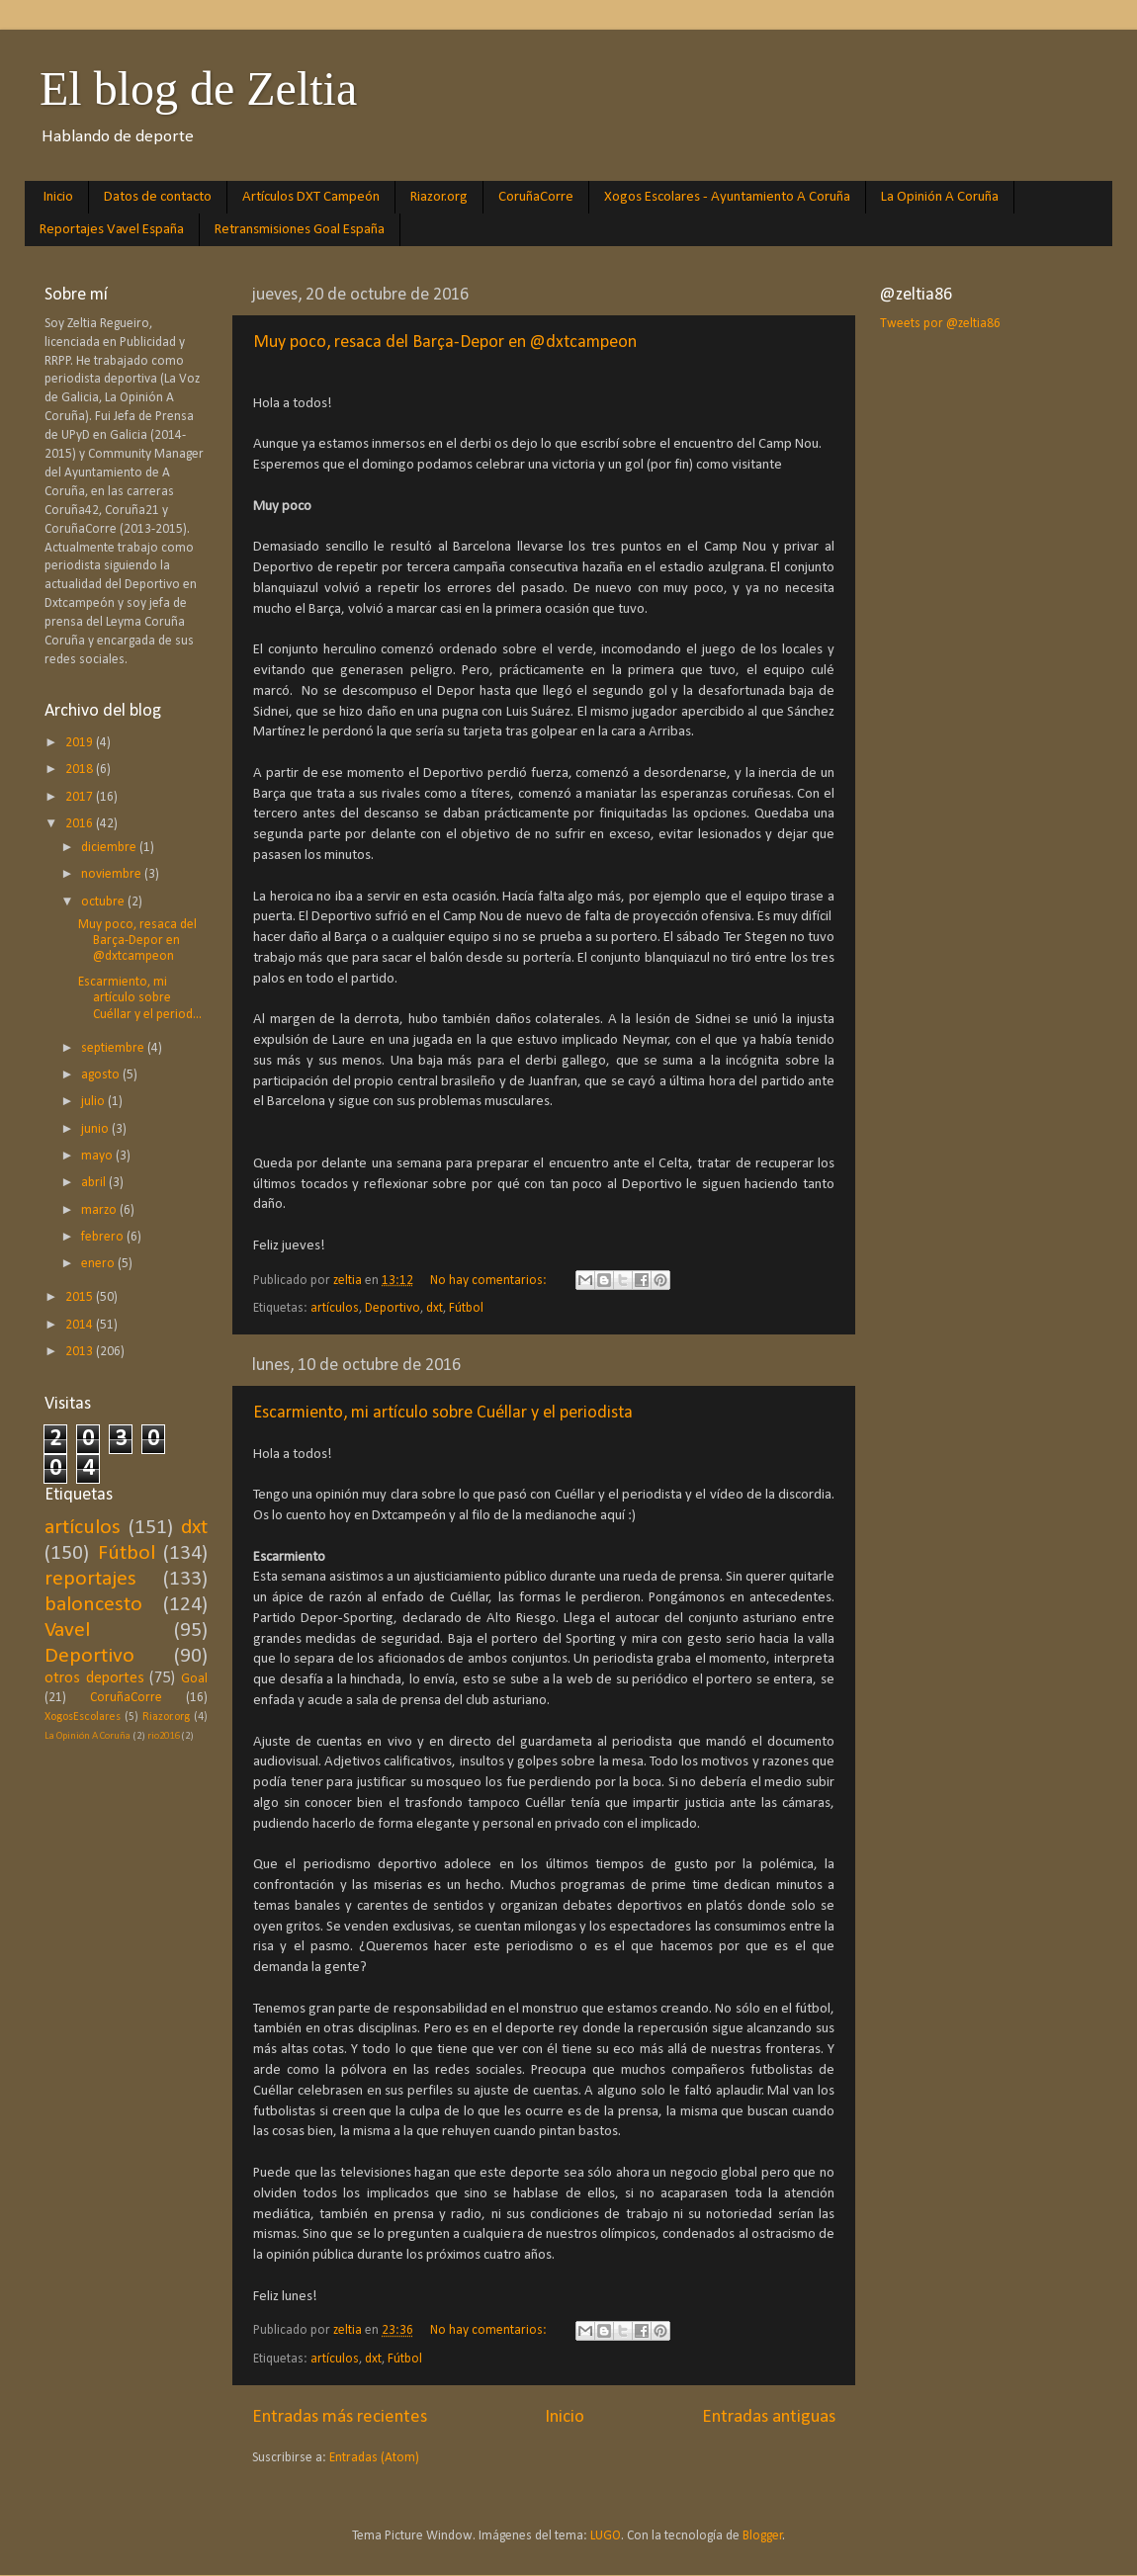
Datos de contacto (158, 197)
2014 (80, 1325)
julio (94, 1101)
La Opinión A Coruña (940, 197)
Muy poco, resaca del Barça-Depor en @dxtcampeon (445, 342)
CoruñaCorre (535, 197)
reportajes (90, 1579)
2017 (80, 797)
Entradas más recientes (339, 2417)
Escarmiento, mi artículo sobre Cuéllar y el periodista (443, 1413)
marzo (100, 1210)
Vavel (67, 1630)
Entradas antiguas (768, 2417)
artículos (334, 1308)
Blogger (763, 2536)
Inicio (58, 197)
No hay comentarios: (490, 1280)
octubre (104, 902)
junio (96, 1129)
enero (99, 1263)
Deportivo (392, 1308)
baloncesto (93, 1604)
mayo (98, 1156)
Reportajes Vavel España (112, 229)
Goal (194, 1679)
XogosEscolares (82, 1717)
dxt (434, 1308)
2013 (80, 1351)
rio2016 (163, 1736)
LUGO (605, 2536)
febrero (104, 1237)
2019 (80, 742)
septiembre (114, 1048)
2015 (80, 1297)
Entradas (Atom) (374, 2457)
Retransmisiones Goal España (300, 229)
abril (95, 1182)
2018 (80, 769)
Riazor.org (439, 197)
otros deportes (94, 1678)
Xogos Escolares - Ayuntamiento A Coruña (727, 197)
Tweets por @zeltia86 (940, 323)
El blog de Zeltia (198, 88)
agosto (102, 1075)
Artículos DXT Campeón (311, 197)
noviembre (112, 874)
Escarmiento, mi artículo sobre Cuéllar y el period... (140, 998)
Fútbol (466, 1308)
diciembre (110, 847)
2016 (80, 823)
